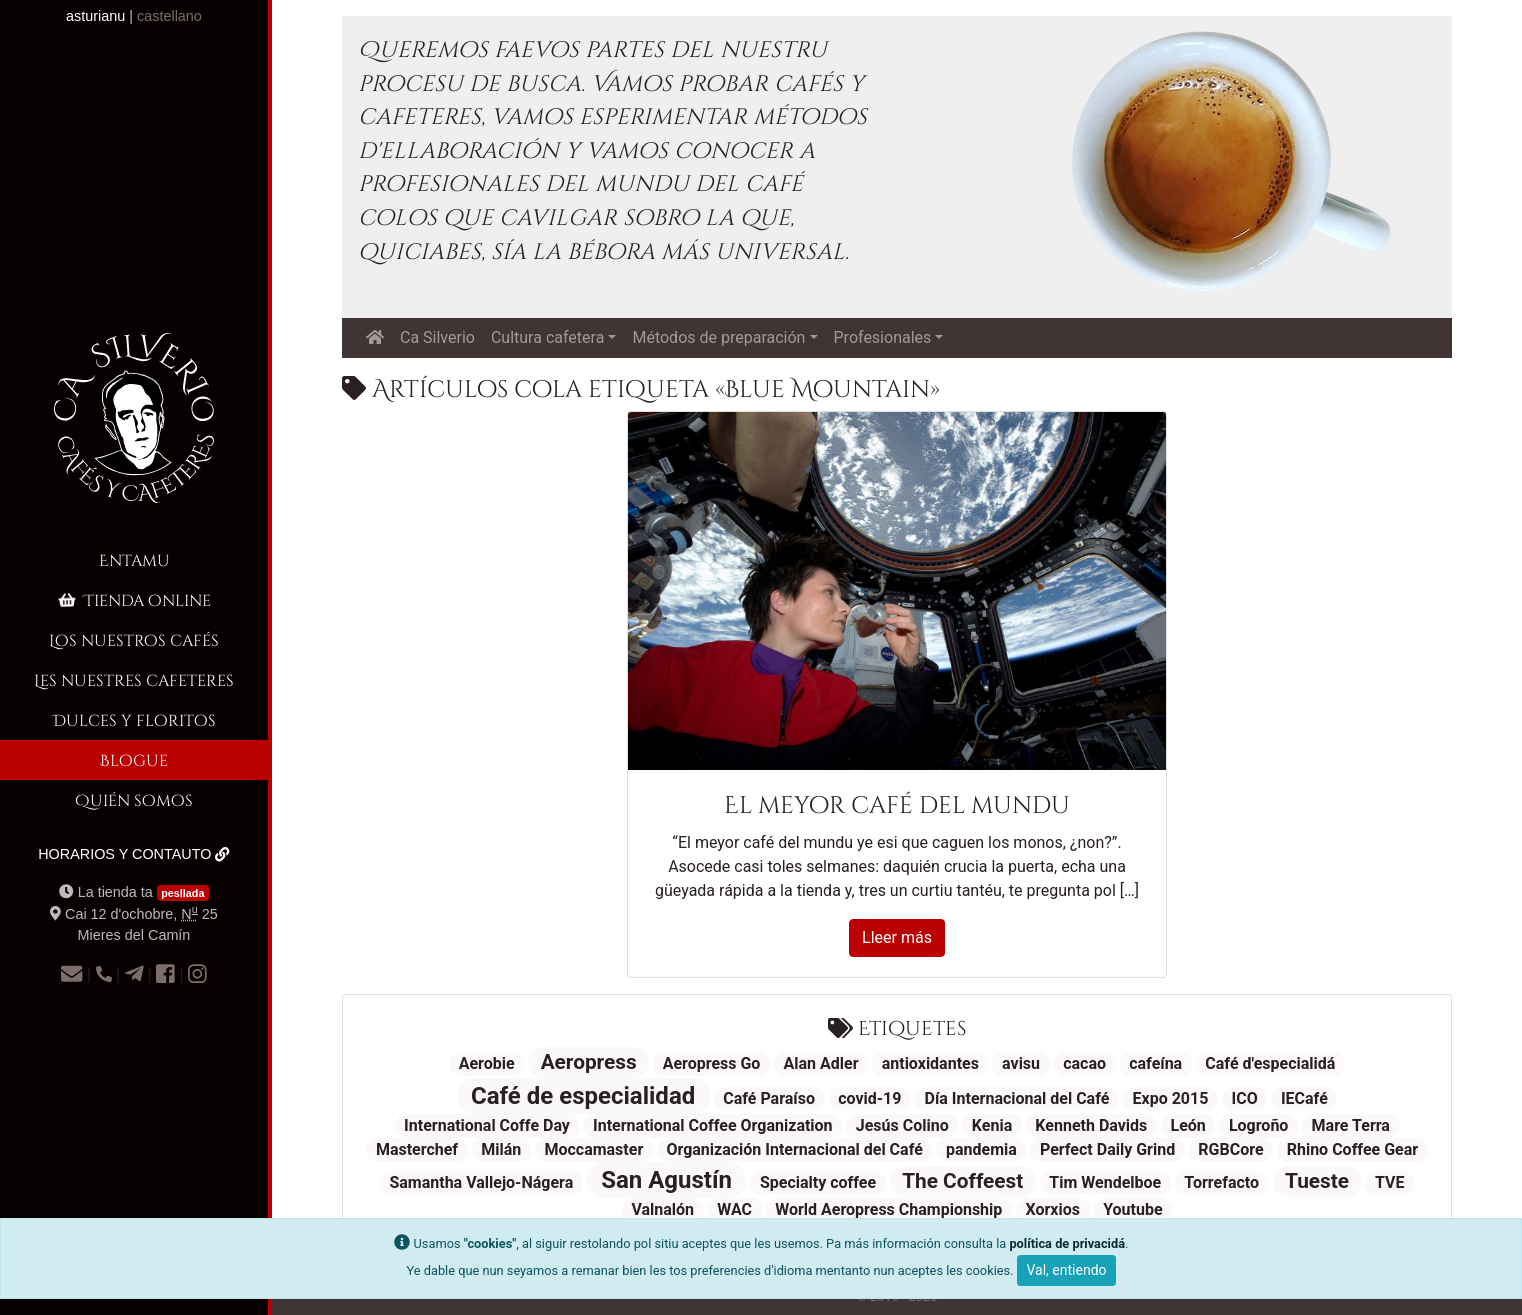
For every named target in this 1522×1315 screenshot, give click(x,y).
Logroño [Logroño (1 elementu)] (1258, 1125)
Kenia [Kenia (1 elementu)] (992, 1125)
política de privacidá (1067, 1243)
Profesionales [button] (883, 337)
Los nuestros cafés (134, 639)
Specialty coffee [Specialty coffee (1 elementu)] (818, 1182)
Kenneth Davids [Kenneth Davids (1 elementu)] (1091, 1125)
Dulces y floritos (134, 719)
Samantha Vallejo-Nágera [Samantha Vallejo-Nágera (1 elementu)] (481, 1182)
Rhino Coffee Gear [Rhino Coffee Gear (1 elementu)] (1352, 1149)
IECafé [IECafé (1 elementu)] (1304, 1098)
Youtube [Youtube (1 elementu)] (1132, 1209)
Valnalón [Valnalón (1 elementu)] (662, 1209)
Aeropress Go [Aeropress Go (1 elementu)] (712, 1063)
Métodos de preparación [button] (718, 337)
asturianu (95, 16)
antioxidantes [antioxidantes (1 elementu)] (930, 1063)
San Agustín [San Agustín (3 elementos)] (666, 1180)
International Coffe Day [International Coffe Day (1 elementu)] (487, 1125)
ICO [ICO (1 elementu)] (1245, 1098)
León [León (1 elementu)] (1187, 1125)
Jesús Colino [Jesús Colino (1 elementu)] (902, 1125)
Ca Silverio (437, 337)
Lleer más (897, 937)
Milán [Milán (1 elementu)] (501, 1149)
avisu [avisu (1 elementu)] (1021, 1063)
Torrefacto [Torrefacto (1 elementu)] (1221, 1182)
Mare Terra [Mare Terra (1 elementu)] (1351, 1125)
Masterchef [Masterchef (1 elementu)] (417, 1149)
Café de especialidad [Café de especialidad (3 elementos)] (583, 1096)
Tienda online (133, 599)
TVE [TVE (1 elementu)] (1390, 1182)
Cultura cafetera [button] (547, 337)
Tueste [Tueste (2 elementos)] (1317, 1181)
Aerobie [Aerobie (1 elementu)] (487, 1063)
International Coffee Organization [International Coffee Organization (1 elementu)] (713, 1125)
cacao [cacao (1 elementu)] (1084, 1063)
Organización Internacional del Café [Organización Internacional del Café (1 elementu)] (794, 1149)
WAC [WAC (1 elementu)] (734, 1209)
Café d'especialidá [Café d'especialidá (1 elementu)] (1270, 1063)
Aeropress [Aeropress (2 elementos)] (589, 1062)
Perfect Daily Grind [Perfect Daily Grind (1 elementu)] (1107, 1149)
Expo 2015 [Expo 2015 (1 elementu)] (1171, 1098)
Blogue (134, 759)
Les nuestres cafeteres (134, 679)
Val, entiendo (1066, 1270)
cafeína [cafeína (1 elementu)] (1155, 1063)
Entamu (134, 559)
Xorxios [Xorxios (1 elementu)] (1052, 1209)
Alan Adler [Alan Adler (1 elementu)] (821, 1063)
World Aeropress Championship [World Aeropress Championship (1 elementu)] (888, 1209)
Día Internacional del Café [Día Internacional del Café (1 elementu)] (1017, 1098)
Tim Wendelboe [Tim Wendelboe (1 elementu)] (1105, 1182)
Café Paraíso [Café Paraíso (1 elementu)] (769, 1098)
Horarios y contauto (134, 854)
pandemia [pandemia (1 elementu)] (981, 1149)
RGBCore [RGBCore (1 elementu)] (1230, 1149)
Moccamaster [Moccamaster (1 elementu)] (593, 1149)
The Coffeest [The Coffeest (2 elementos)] (962, 1181)
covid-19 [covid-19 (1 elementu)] (869, 1098)
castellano (169, 16)
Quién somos (134, 799)
